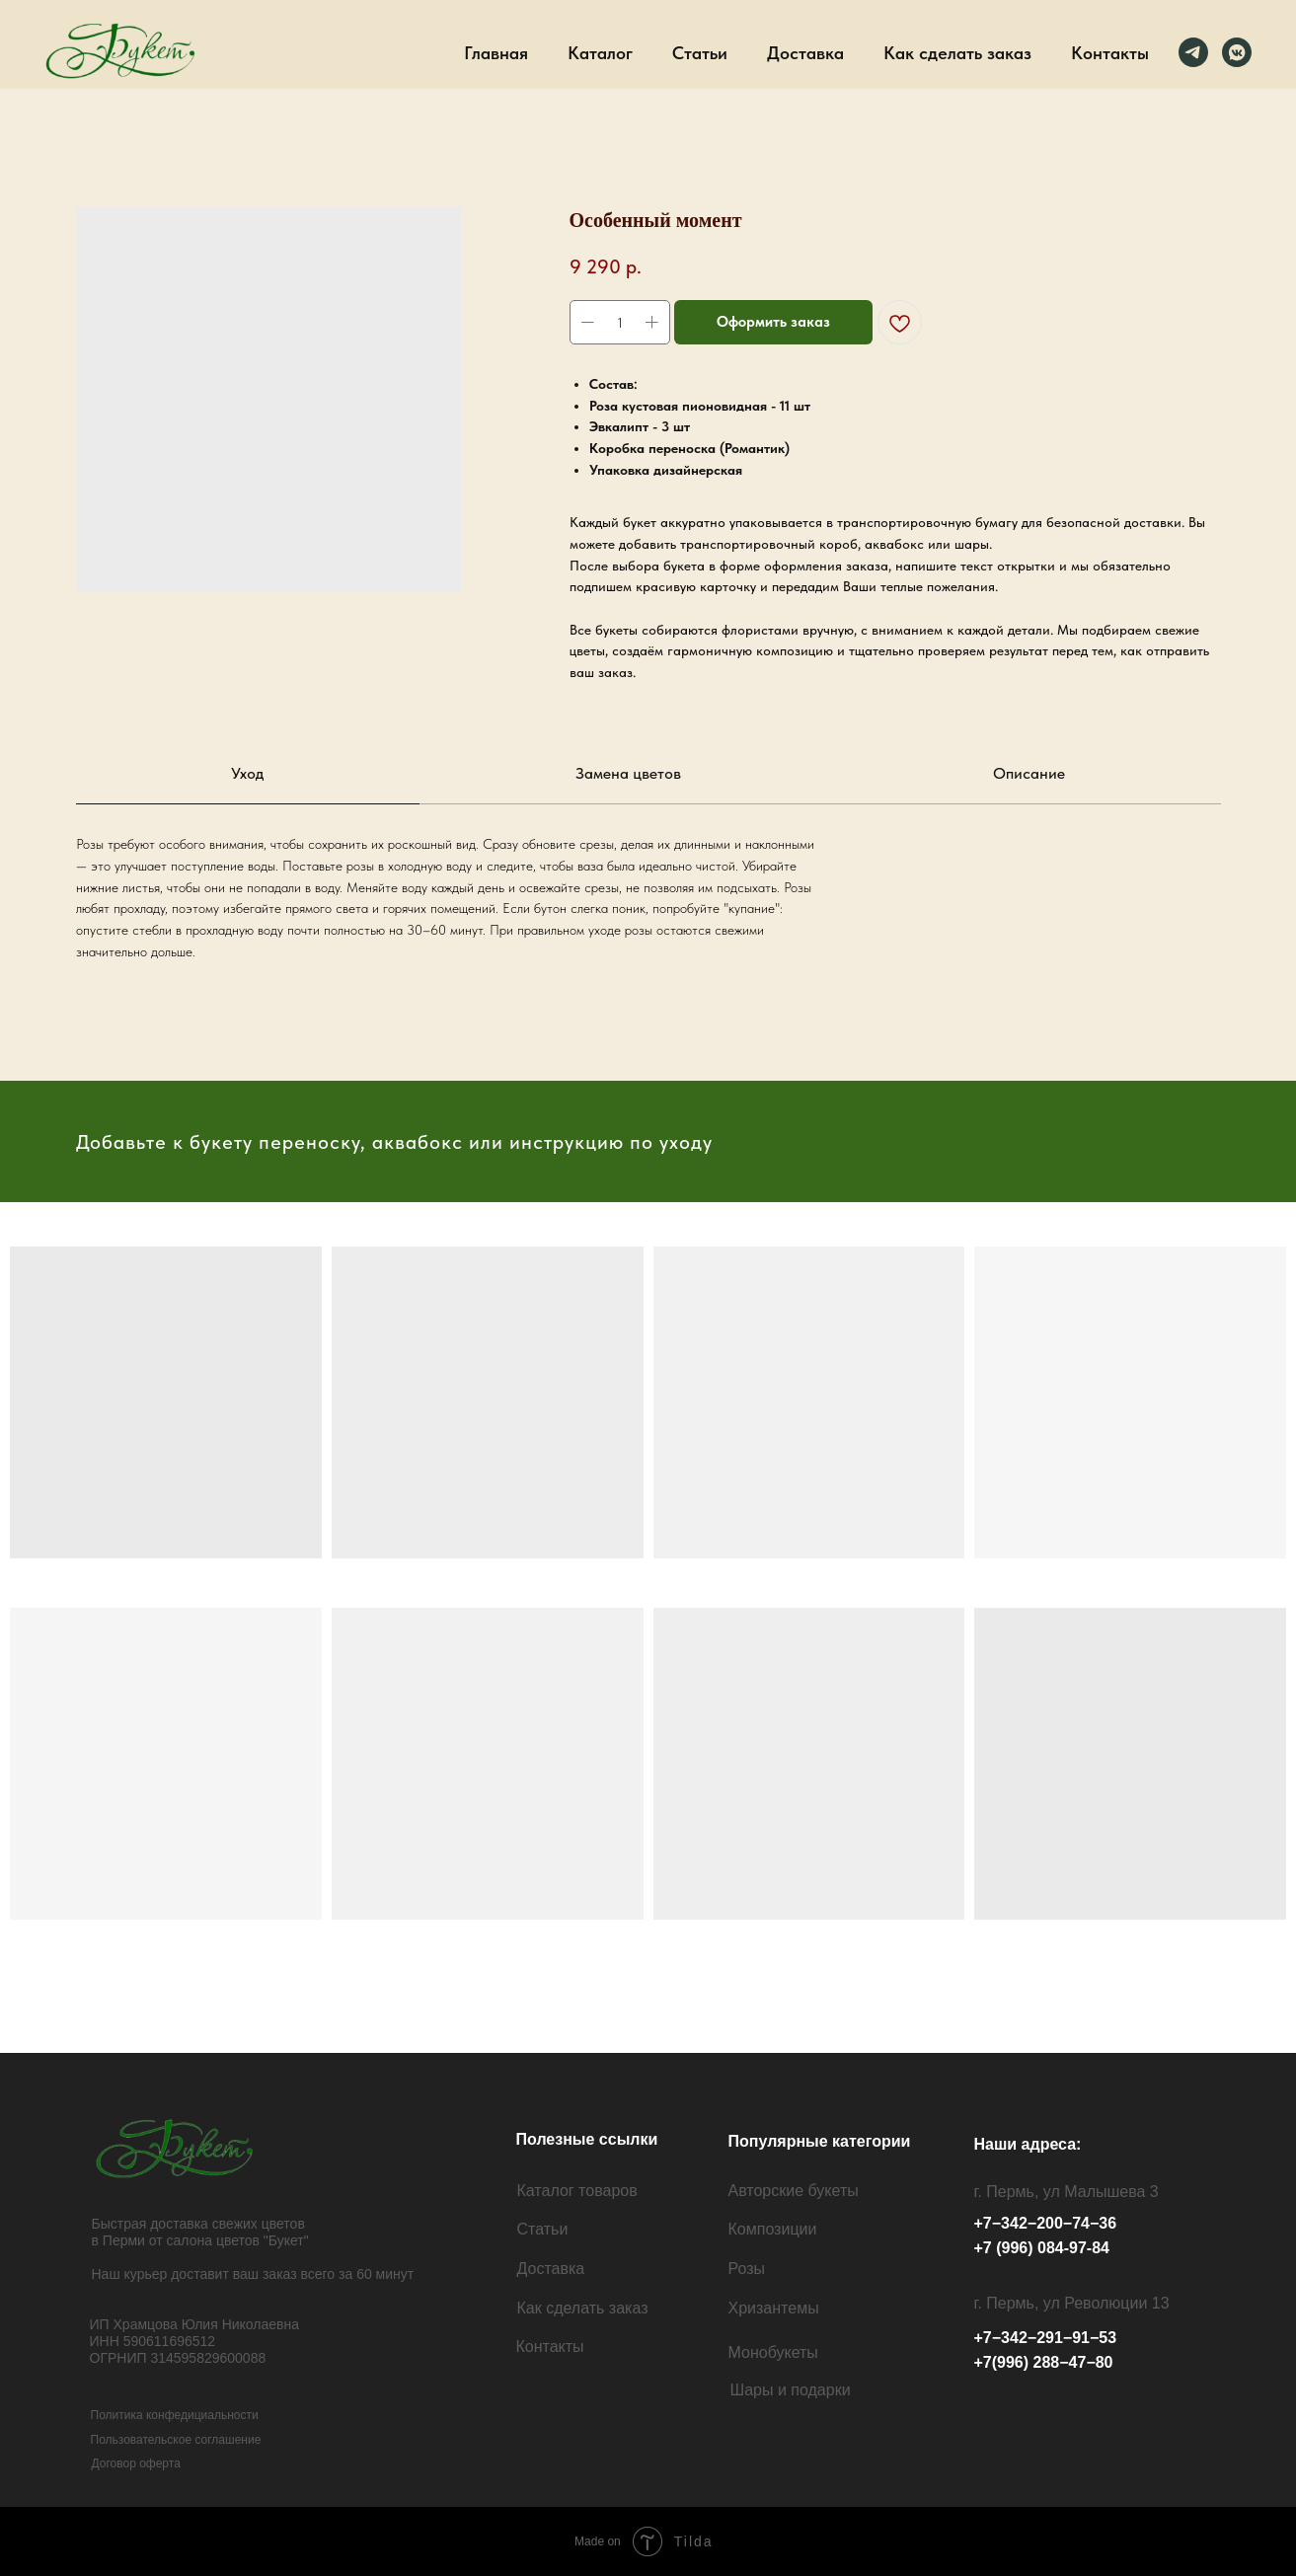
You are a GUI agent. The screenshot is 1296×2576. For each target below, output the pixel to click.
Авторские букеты (793, 2190)
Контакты (1110, 52)
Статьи (699, 52)
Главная (496, 52)
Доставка (805, 52)
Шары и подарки (790, 2390)
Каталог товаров (577, 2190)
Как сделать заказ (957, 52)
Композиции (772, 2229)
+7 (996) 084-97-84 (1041, 2247)
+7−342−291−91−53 (1045, 2337)
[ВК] (1237, 52)
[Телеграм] (1193, 52)
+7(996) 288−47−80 (1043, 2362)
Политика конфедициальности (175, 2415)
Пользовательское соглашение (176, 2440)
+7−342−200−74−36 (1045, 2223)
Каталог (600, 52)
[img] (178, 2148)
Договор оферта (136, 2463)
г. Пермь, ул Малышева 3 (1066, 2191)
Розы (747, 2268)
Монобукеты (773, 2352)
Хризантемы (773, 2308)
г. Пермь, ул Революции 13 (1072, 2303)
